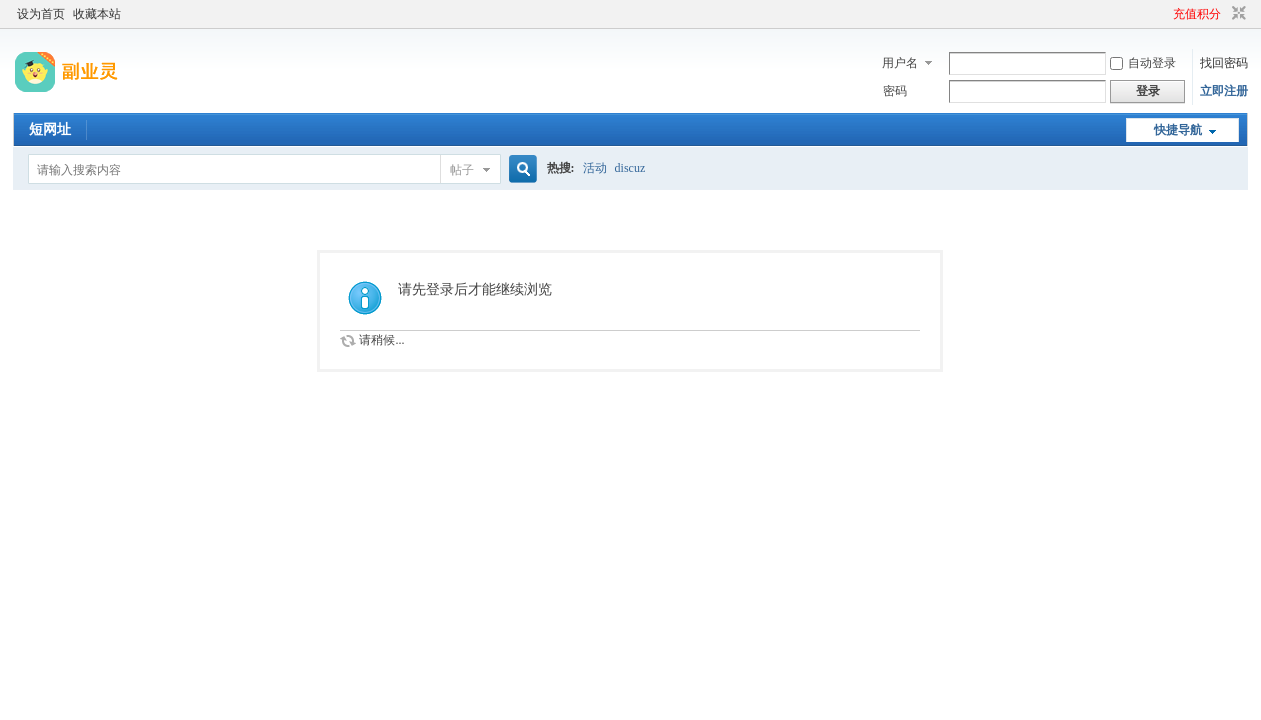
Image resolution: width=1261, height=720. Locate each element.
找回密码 (1224, 63)
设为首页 (41, 14)
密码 (895, 91)
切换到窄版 (1236, 14)
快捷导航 (1178, 130)
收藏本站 (97, 14)
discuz (630, 168)
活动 (595, 168)
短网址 (50, 129)
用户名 (900, 63)
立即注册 (1224, 91)
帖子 (462, 170)
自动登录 (1143, 63)
